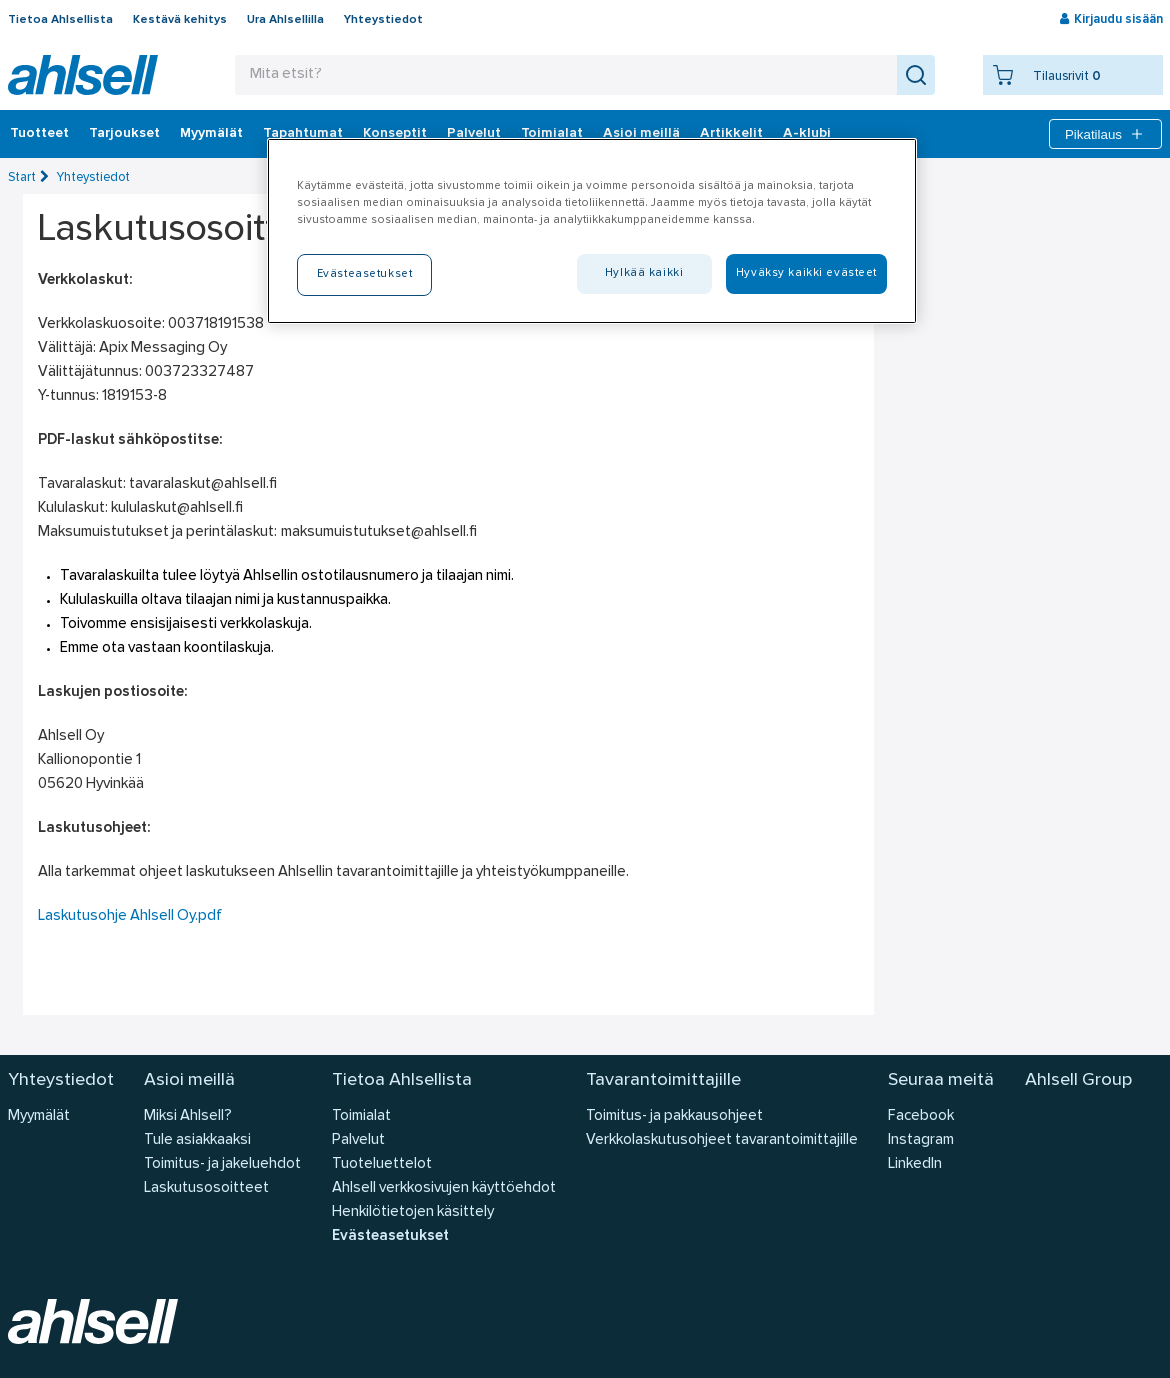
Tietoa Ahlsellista (60, 20)
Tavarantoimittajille (663, 1080)
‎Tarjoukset (124, 134)
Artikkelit (731, 134)
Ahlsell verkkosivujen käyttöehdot (444, 1188)
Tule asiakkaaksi (197, 1140)
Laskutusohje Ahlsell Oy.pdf (130, 916)
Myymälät (211, 134)
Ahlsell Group (1078, 1080)
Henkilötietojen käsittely (413, 1212)
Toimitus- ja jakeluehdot (222, 1164)
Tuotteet (39, 134)
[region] (592, 231)
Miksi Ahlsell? (188, 1116)
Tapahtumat (303, 134)
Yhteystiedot (383, 20)
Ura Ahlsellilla (285, 20)
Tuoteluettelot (382, 1164)
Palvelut (474, 134)
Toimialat (552, 134)
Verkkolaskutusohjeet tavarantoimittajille (722, 1140)
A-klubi (807, 134)
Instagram (921, 1140)
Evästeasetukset (390, 1236)
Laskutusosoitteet (206, 1188)
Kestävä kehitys (180, 20)
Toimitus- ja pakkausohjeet (674, 1116)
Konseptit (395, 134)
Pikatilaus (1105, 134)
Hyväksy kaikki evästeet (806, 273)
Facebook (921, 1116)
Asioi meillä (641, 134)
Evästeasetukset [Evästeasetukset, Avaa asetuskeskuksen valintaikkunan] (365, 274)
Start (22, 177)
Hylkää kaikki (644, 273)
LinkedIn (915, 1164)
